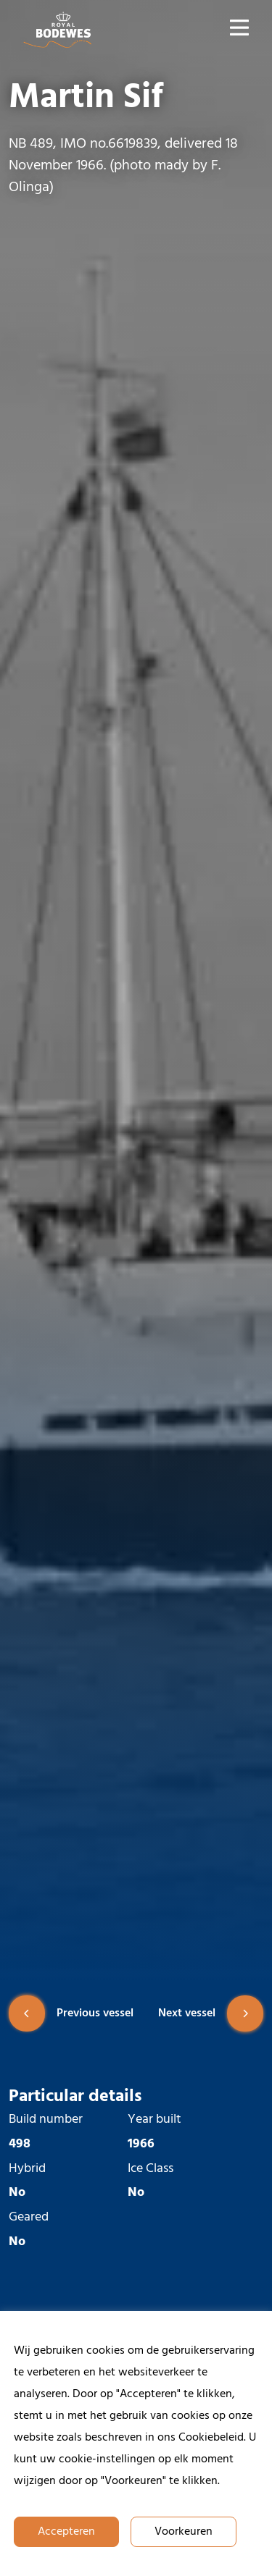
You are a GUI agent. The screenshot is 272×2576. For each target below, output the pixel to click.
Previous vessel (71, 2013)
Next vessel (210, 2013)
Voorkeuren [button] (183, 2531)
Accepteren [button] (66, 2531)
